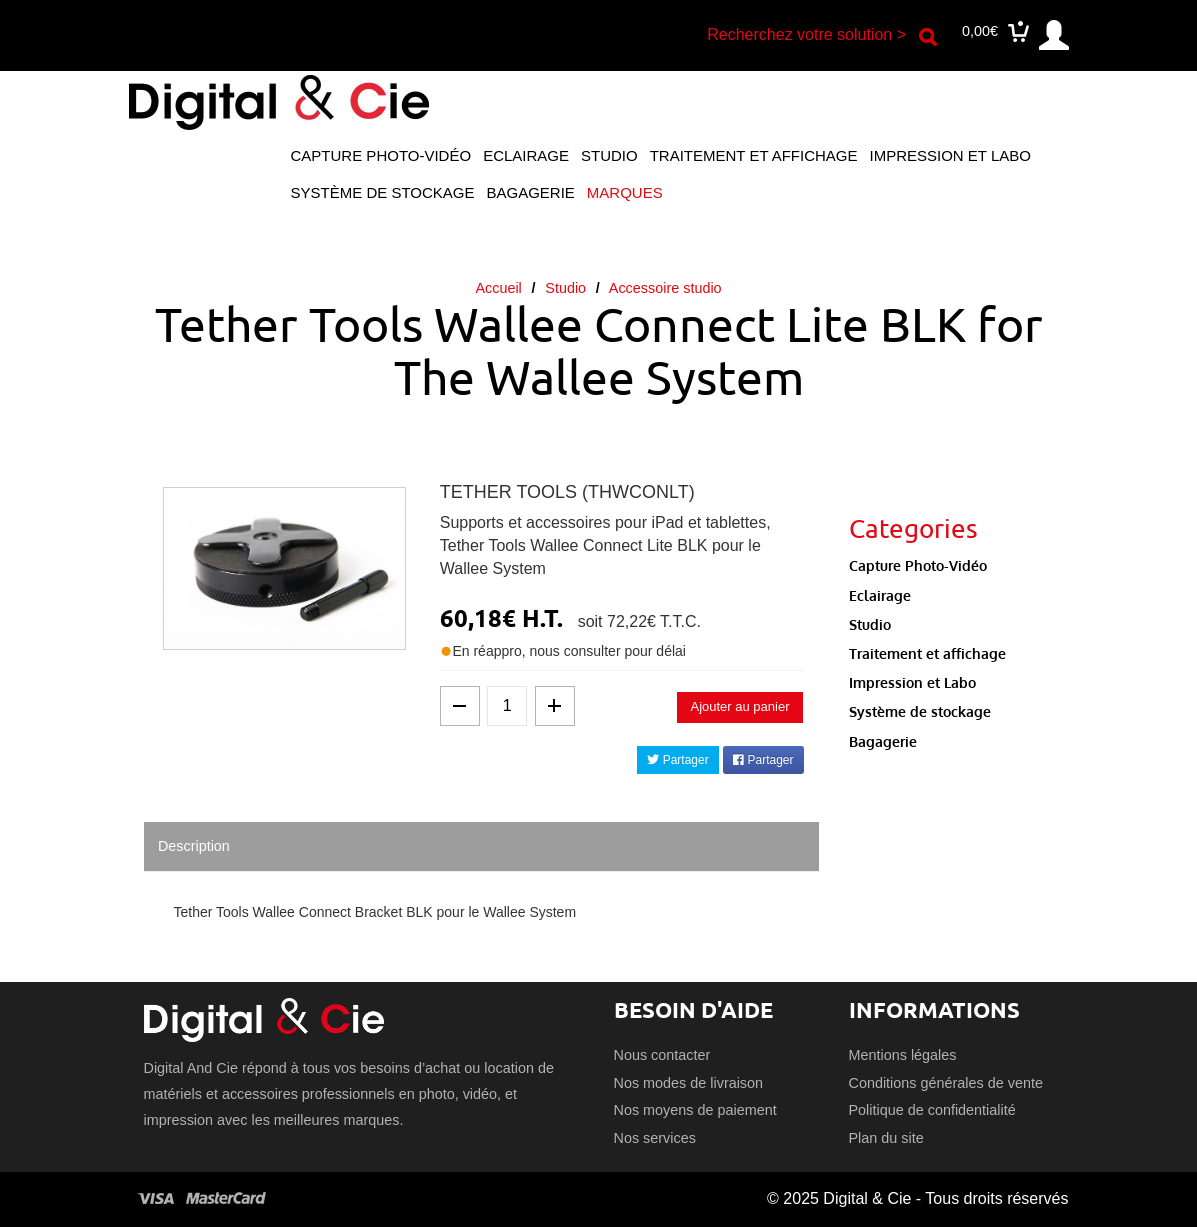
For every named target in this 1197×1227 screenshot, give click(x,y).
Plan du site (886, 1138)
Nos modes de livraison (689, 1083)
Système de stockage (383, 192)
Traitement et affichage (754, 155)
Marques (625, 192)
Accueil (498, 288)
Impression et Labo (949, 155)
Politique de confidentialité (932, 1110)
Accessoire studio (665, 288)
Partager (677, 760)
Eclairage (526, 155)
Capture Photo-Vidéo (381, 155)
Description (194, 846)
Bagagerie (530, 192)
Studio (609, 155)
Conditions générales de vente (946, 1083)
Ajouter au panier (739, 706)
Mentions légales (903, 1055)
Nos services (655, 1138)
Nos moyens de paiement (695, 1110)
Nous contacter (662, 1055)
